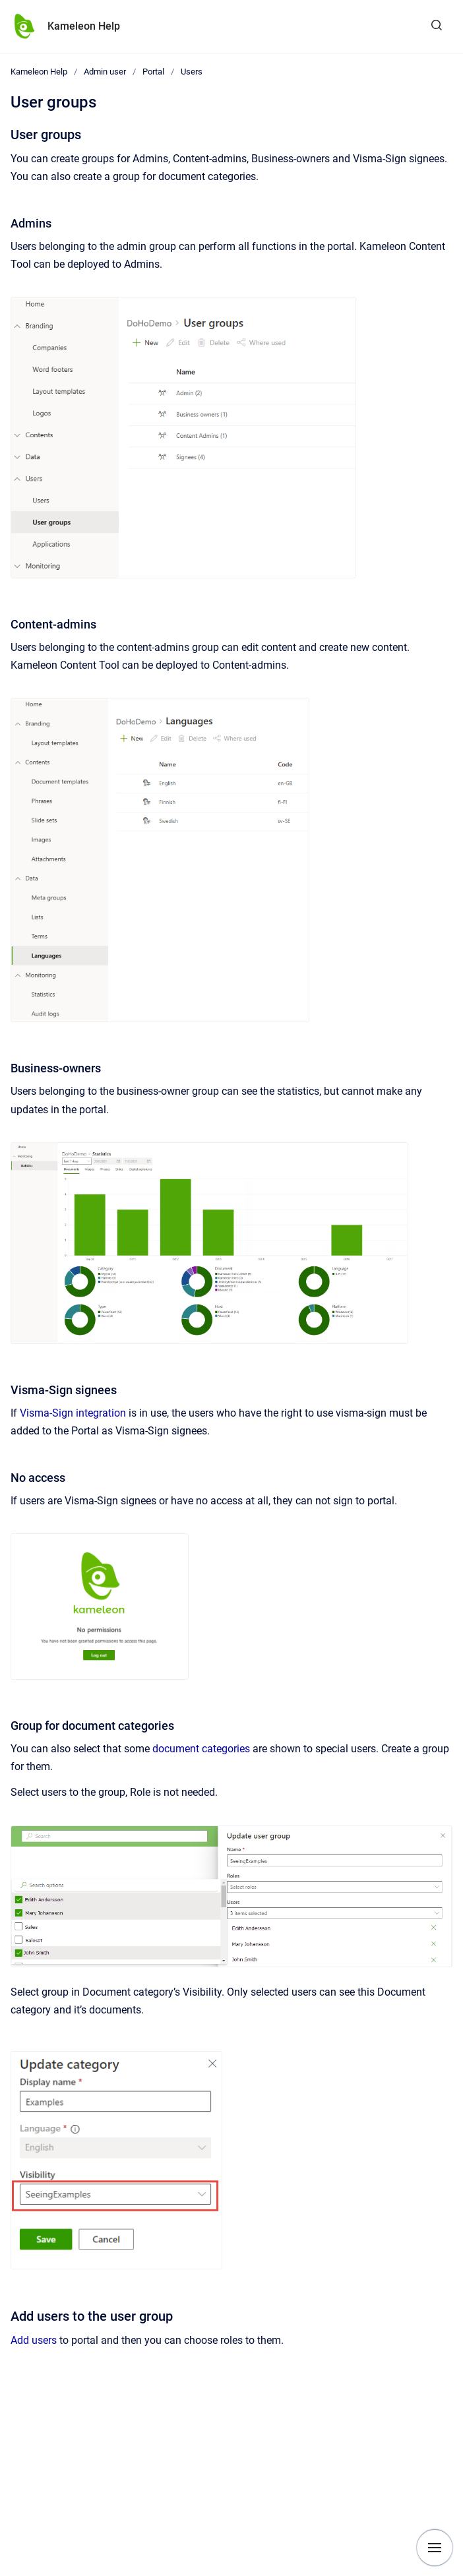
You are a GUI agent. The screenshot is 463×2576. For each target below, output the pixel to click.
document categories (201, 1748)
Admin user (105, 72)
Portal (153, 72)
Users (191, 72)
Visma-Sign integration (73, 1413)
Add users (34, 2340)
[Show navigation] (434, 2547)
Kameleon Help (83, 26)
